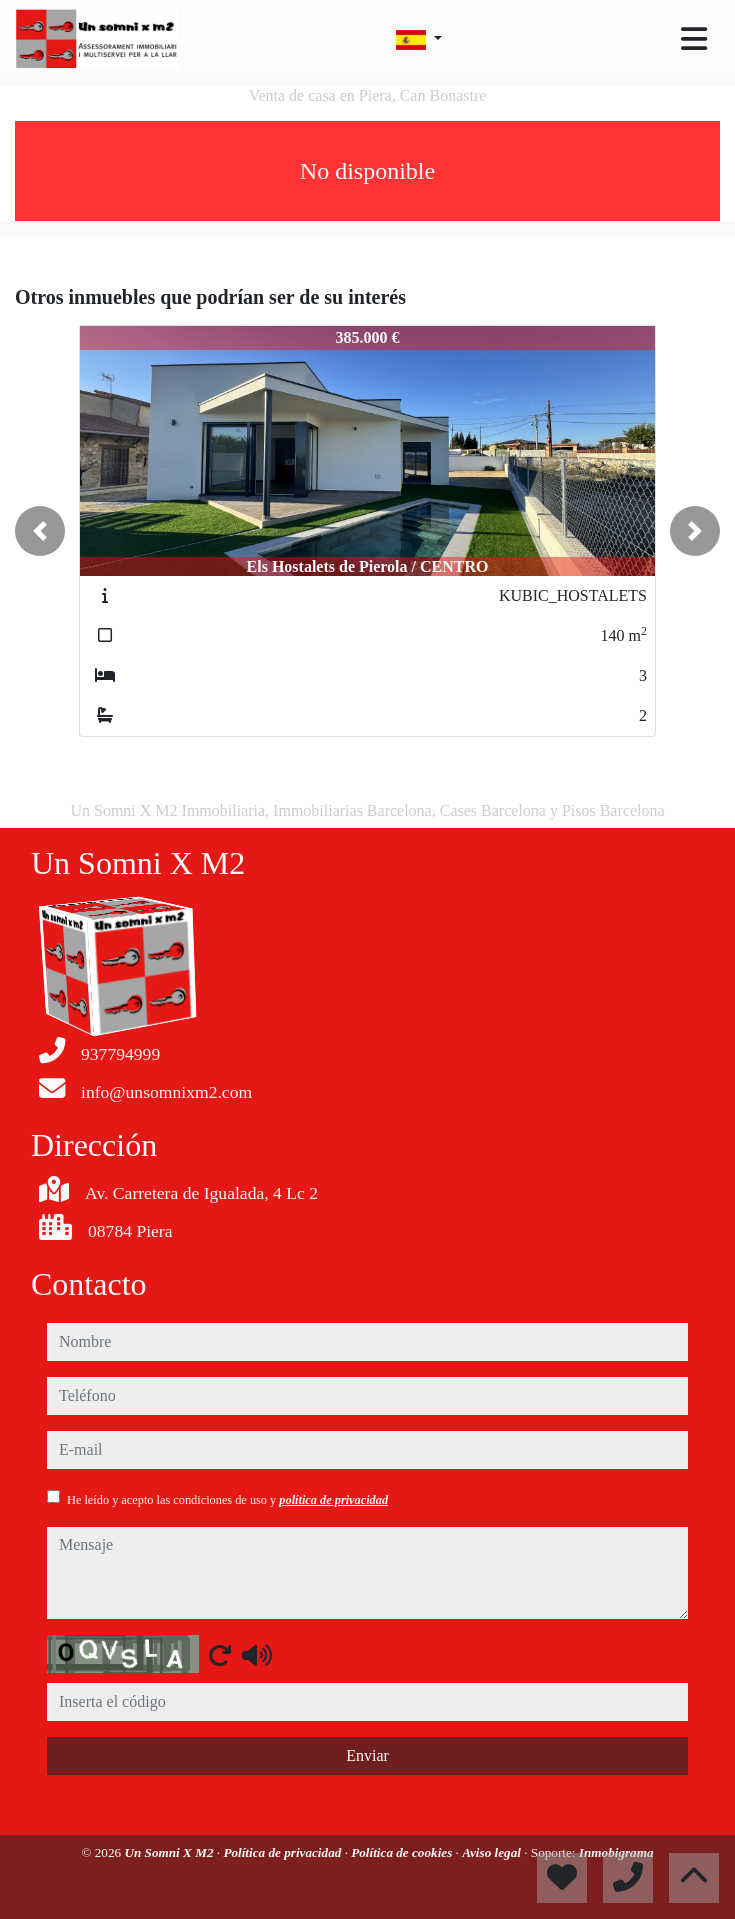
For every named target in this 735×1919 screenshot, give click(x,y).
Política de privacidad (283, 1852)
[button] (40, 531)
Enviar (367, 1755)
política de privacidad (333, 1500)
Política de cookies (403, 1852)
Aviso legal (493, 1852)
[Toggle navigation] (694, 39)
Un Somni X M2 (170, 1852)
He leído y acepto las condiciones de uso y (227, 1500)
